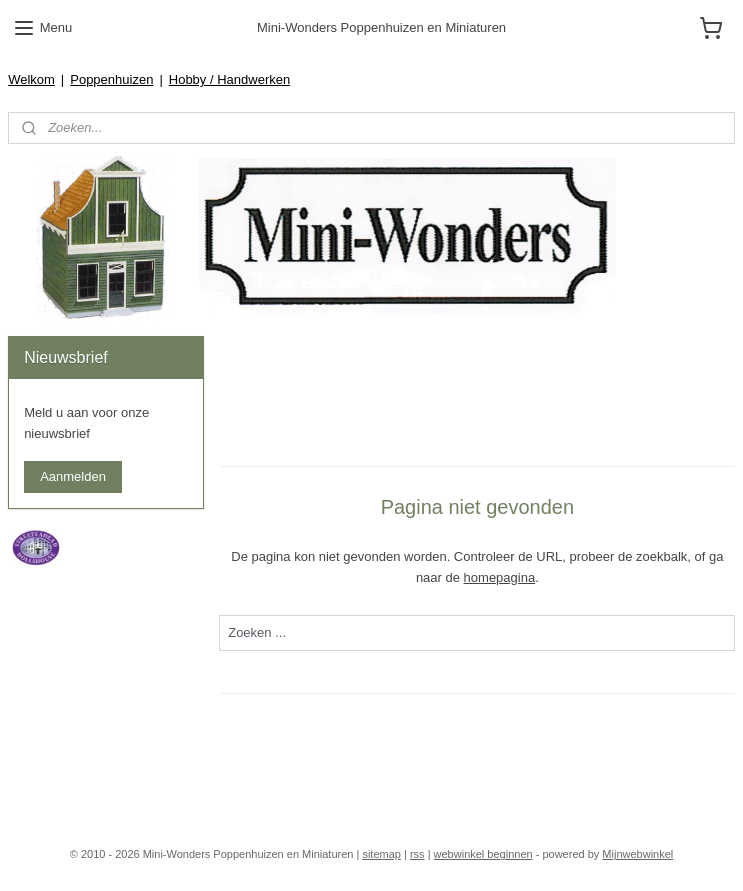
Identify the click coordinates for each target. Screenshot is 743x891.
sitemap (381, 854)
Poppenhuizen (111, 79)
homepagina (500, 577)
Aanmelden (73, 476)
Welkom (31, 79)
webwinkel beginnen (483, 854)
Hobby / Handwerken (229, 79)
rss (417, 854)
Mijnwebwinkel (637, 854)
